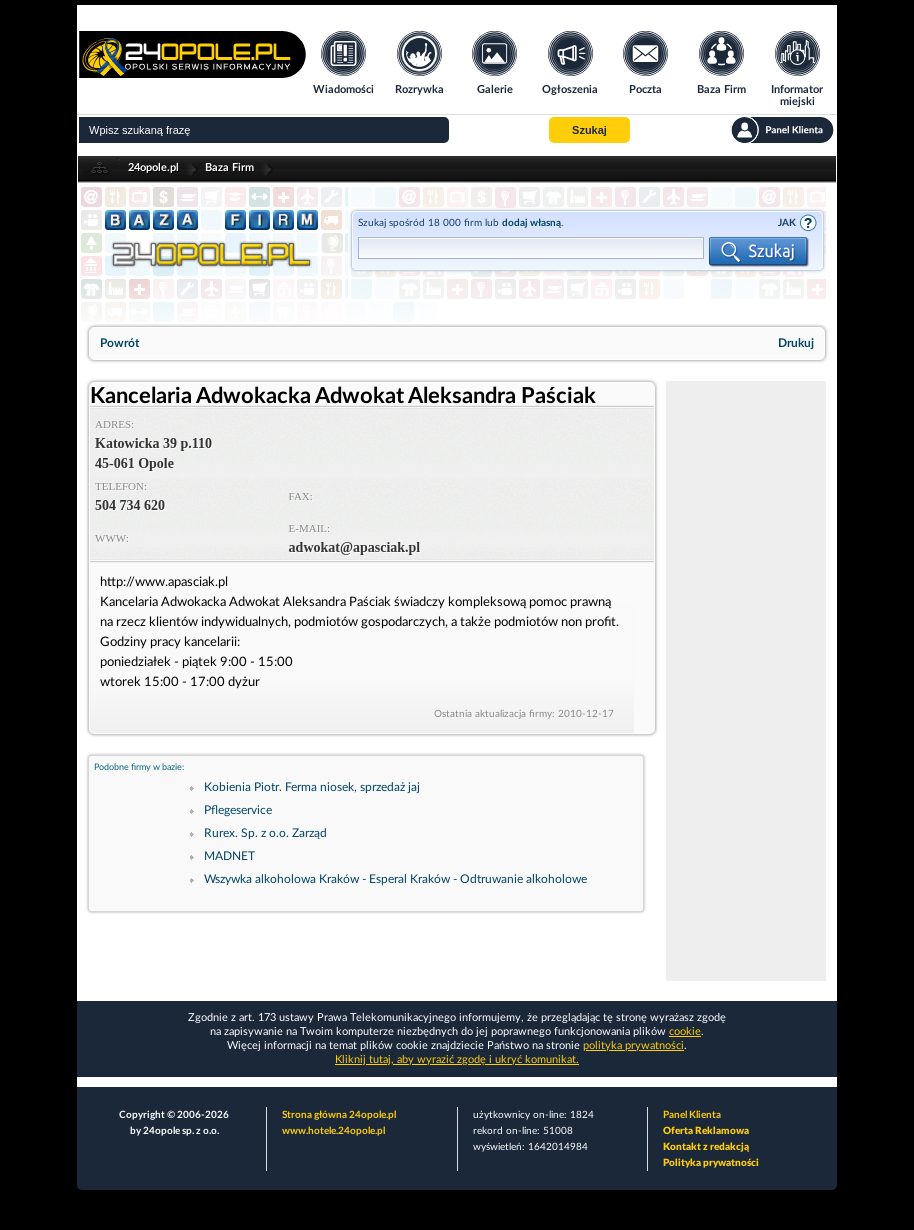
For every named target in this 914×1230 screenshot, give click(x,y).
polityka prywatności (633, 1045)
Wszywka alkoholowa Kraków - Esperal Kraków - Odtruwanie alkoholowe (395, 879)
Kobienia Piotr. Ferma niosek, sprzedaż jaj (312, 787)
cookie (685, 1031)
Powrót (119, 343)
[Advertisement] (746, 681)
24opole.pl (153, 167)
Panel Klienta (692, 1115)
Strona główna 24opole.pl (339, 1115)
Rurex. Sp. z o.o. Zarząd (265, 833)
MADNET (229, 856)
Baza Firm (229, 167)
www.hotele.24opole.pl (333, 1131)
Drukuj (796, 343)
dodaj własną (531, 223)
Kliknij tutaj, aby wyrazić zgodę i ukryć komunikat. (457, 1059)
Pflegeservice (238, 810)
